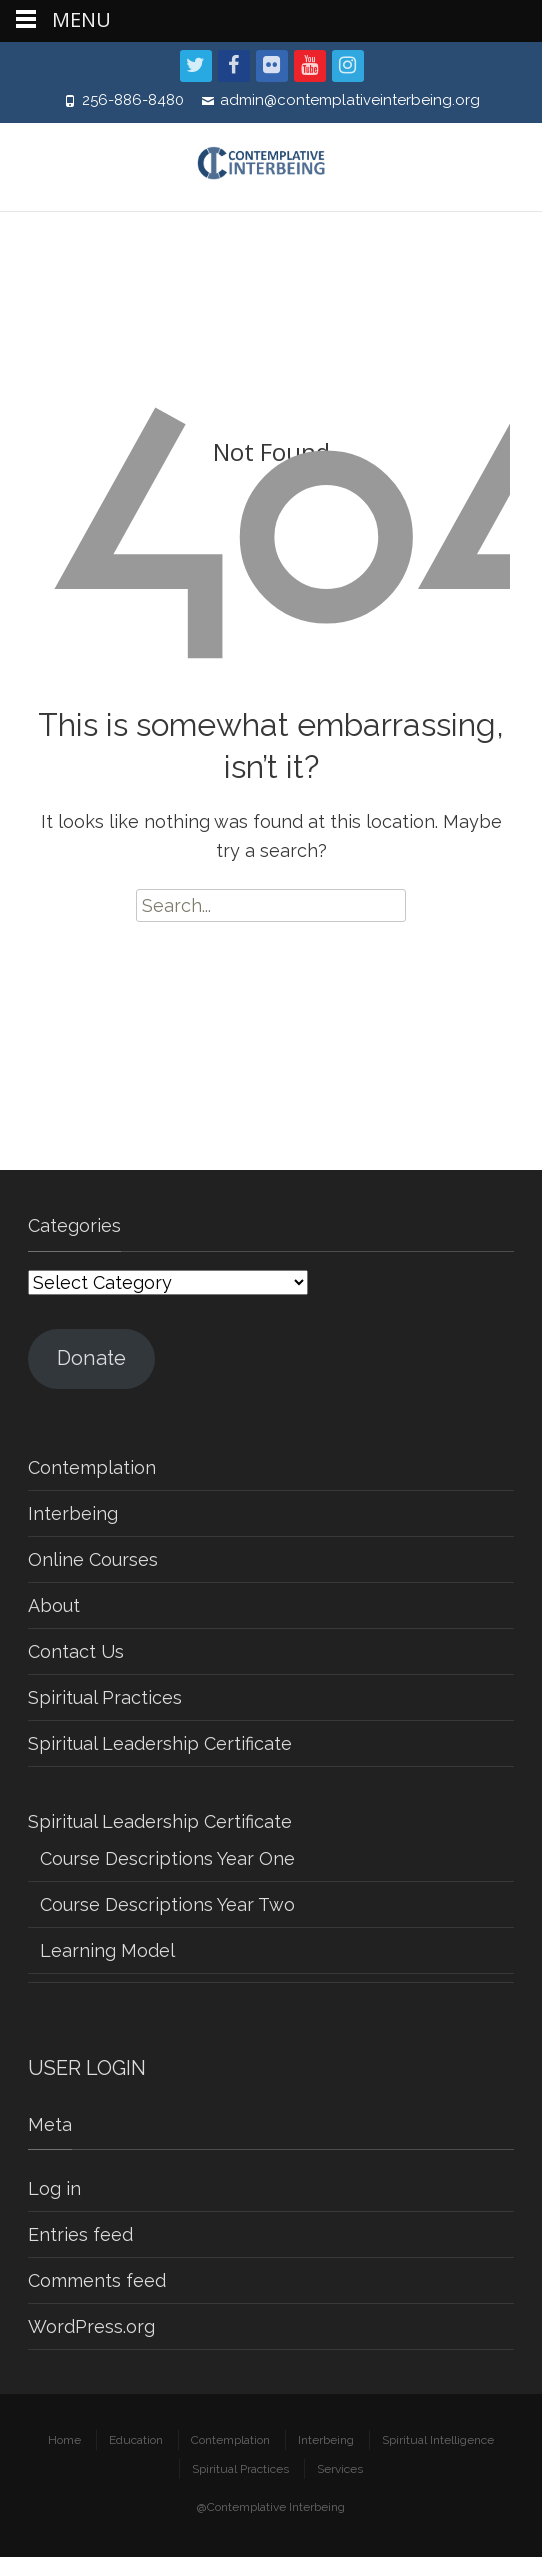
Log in (54, 2188)
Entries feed (80, 2234)
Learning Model (107, 1950)
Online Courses (93, 1559)
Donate (91, 1358)
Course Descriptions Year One (167, 1858)
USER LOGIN (87, 2068)
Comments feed (97, 2280)
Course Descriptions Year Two (167, 1904)
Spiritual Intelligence (438, 2440)
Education (136, 2440)
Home (64, 2440)
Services (340, 2469)
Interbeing (73, 1513)
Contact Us (76, 1651)
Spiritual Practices (105, 1697)
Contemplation (92, 1467)
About (54, 1605)
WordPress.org (91, 2326)
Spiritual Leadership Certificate (160, 1743)
